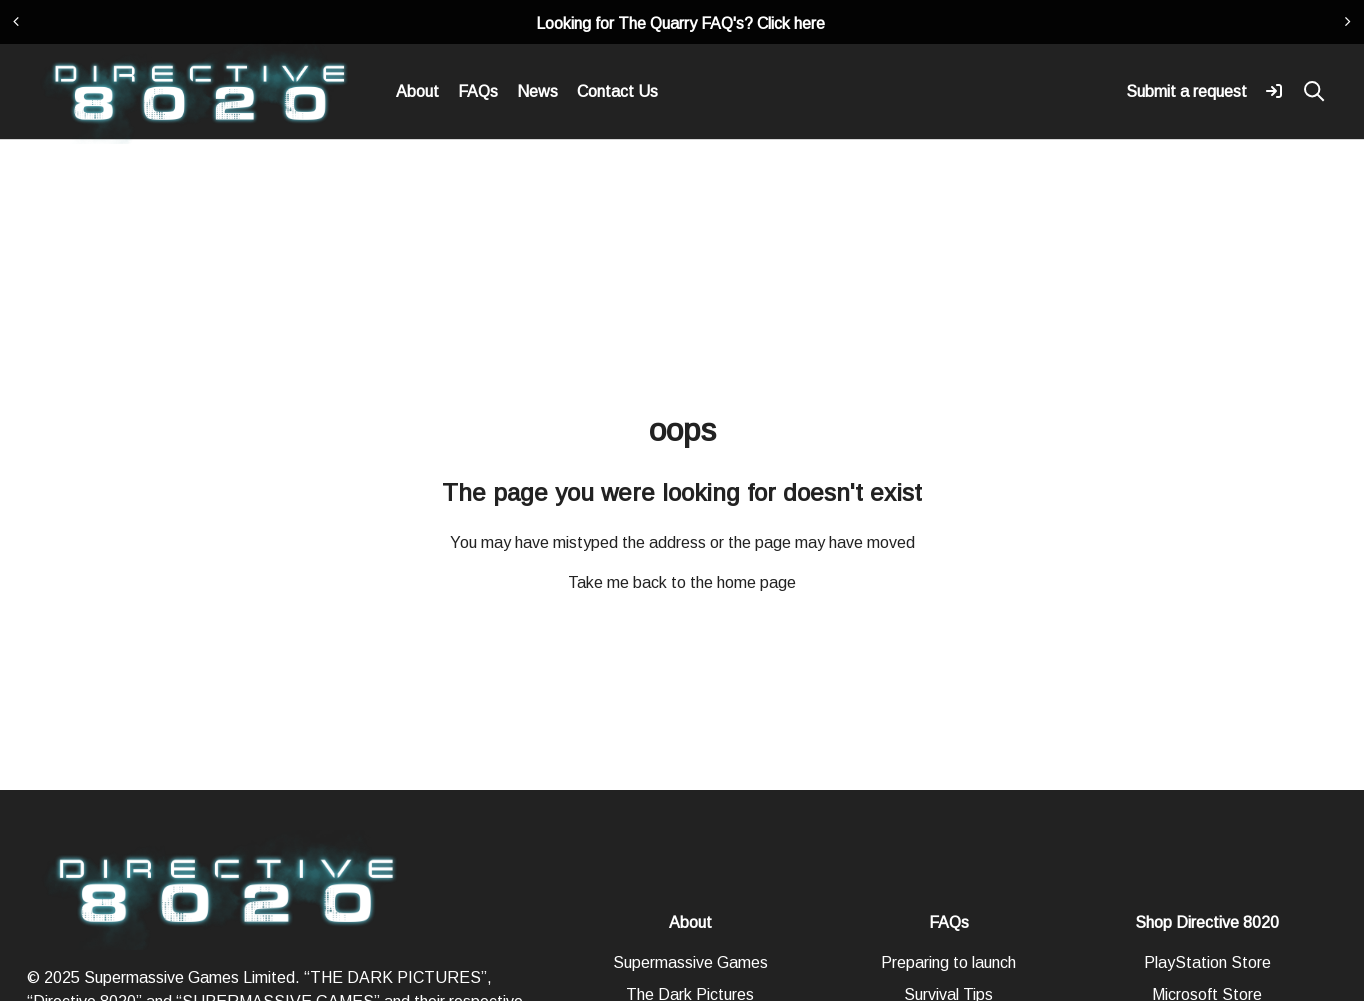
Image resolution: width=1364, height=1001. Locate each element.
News (537, 91)
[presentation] (16, 22)
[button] (1274, 90)
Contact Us (617, 91)
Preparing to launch (948, 962)
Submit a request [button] (1186, 91)
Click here (791, 23)
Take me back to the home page (682, 582)
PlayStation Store (1207, 962)
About (417, 91)
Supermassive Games (690, 962)
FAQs (478, 91)
